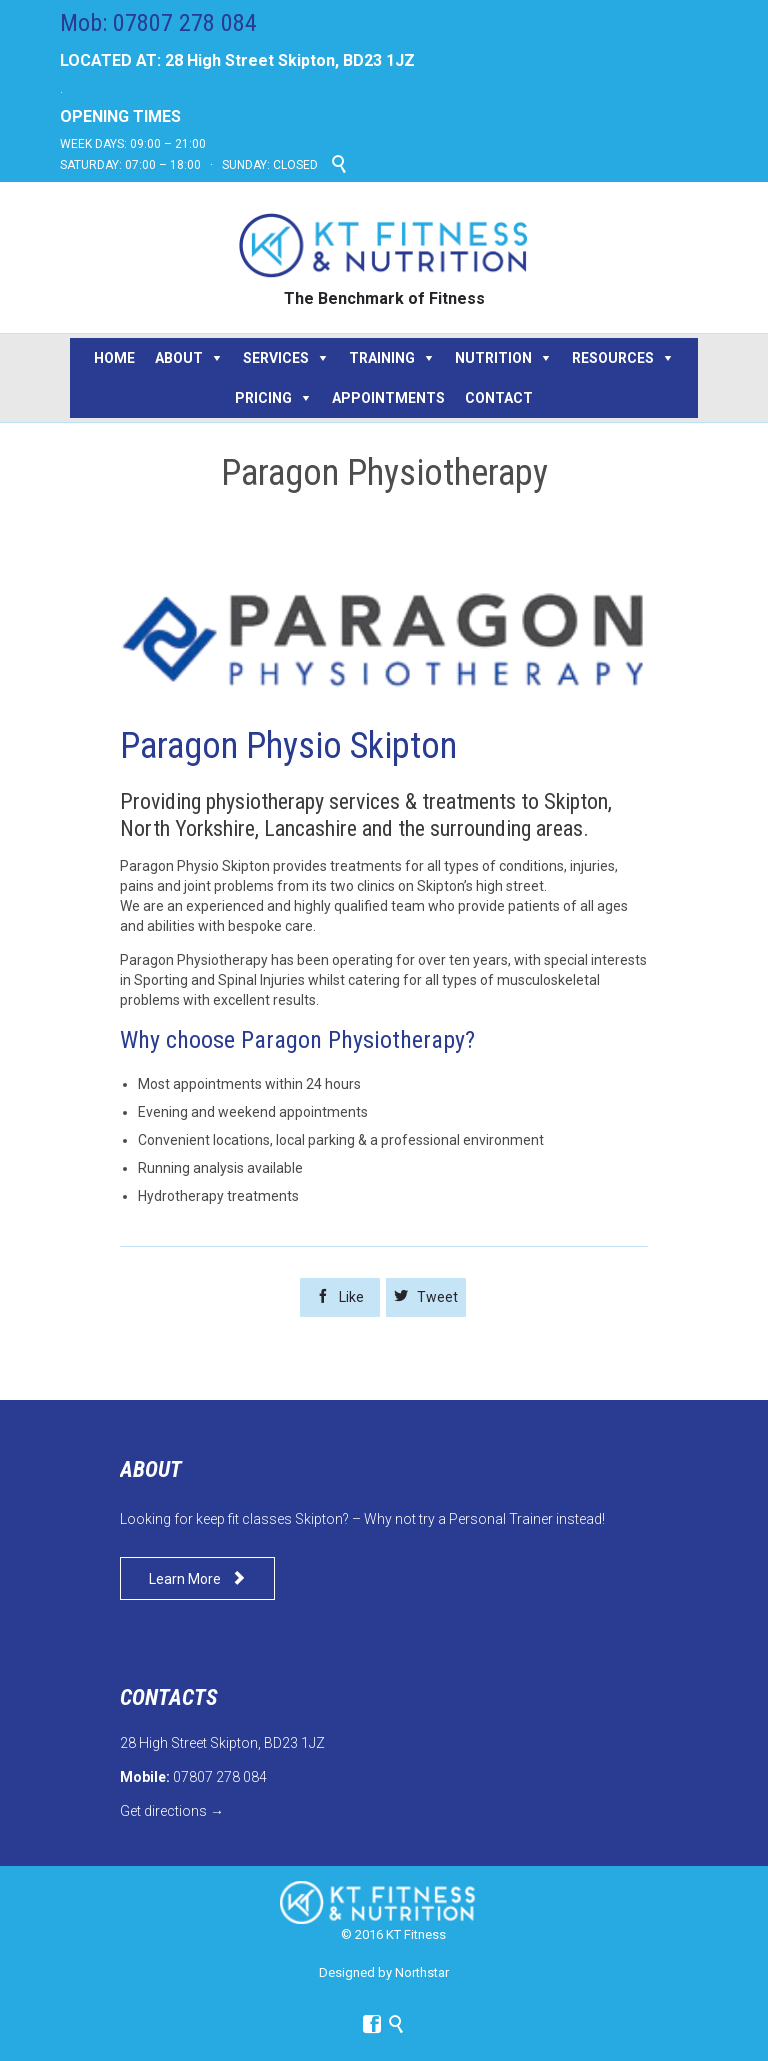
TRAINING (382, 358)
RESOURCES (613, 358)
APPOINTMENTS (388, 398)
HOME (114, 358)
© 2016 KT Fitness (393, 1934)
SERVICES (276, 358)
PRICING (263, 398)
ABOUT (179, 358)
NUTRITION (493, 358)
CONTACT (499, 398)
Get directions (163, 1811)
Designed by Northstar (384, 1972)
